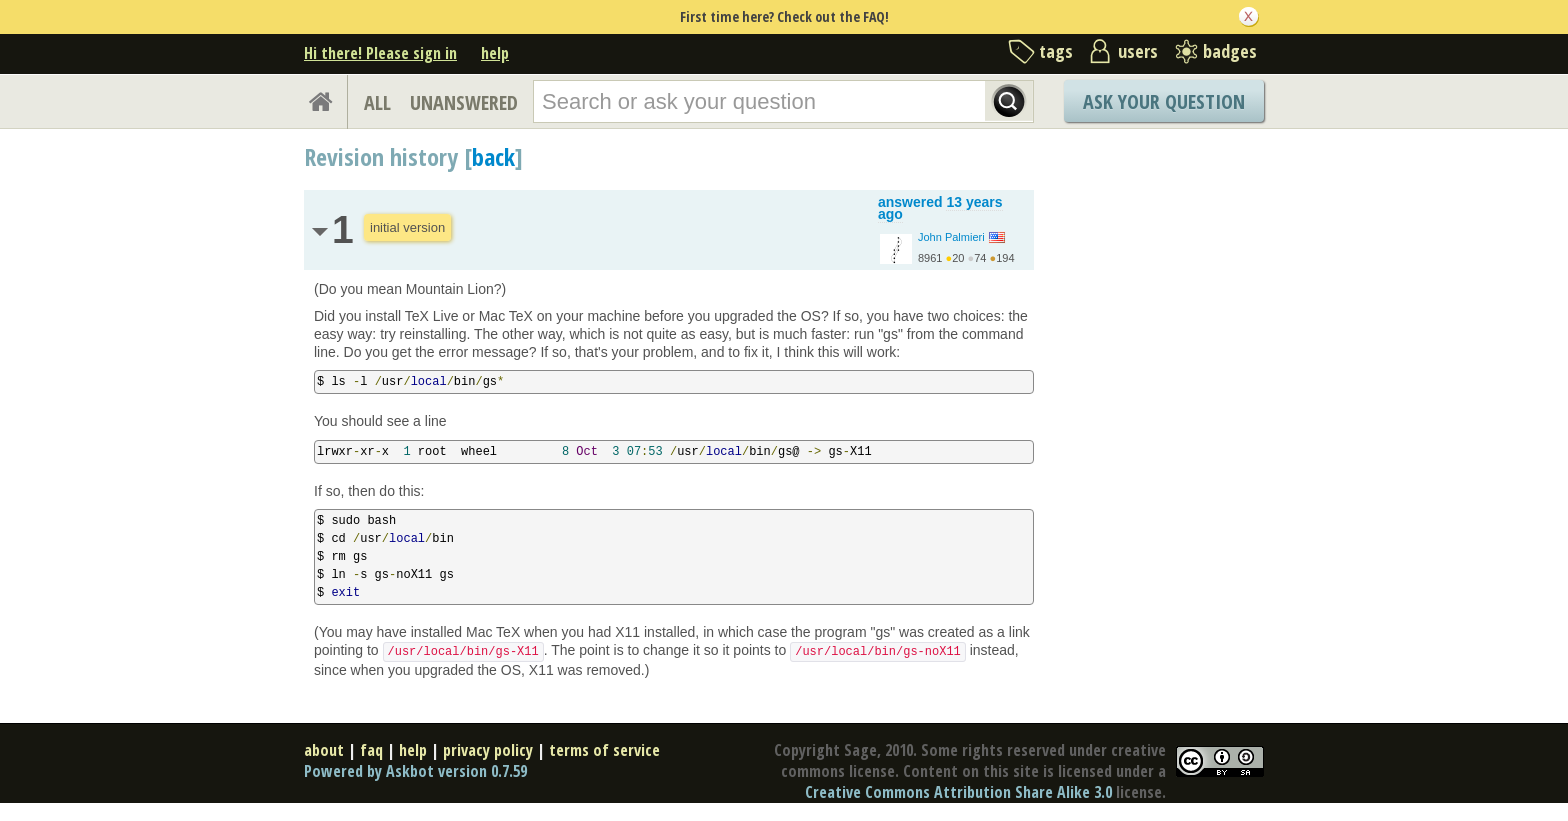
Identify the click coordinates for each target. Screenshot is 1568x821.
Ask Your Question (1164, 101)
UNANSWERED (464, 102)
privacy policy (488, 750)
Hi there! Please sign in (380, 53)
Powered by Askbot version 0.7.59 (415, 771)
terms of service (604, 750)
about (324, 750)
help (495, 53)
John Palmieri (951, 237)
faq (371, 750)
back (493, 156)
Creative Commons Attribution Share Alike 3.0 (958, 792)
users (1138, 51)
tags (1056, 51)
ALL (377, 102)
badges (1230, 51)
